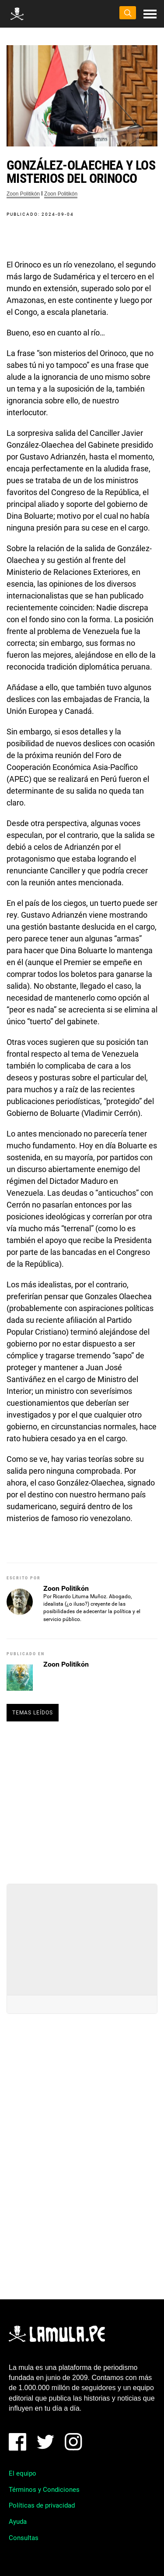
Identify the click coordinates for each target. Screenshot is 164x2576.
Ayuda (18, 2522)
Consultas (23, 2538)
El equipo (22, 2473)
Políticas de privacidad (42, 2505)
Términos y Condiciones (44, 2490)
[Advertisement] (82, 1799)
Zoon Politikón (23, 194)
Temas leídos (32, 1713)
